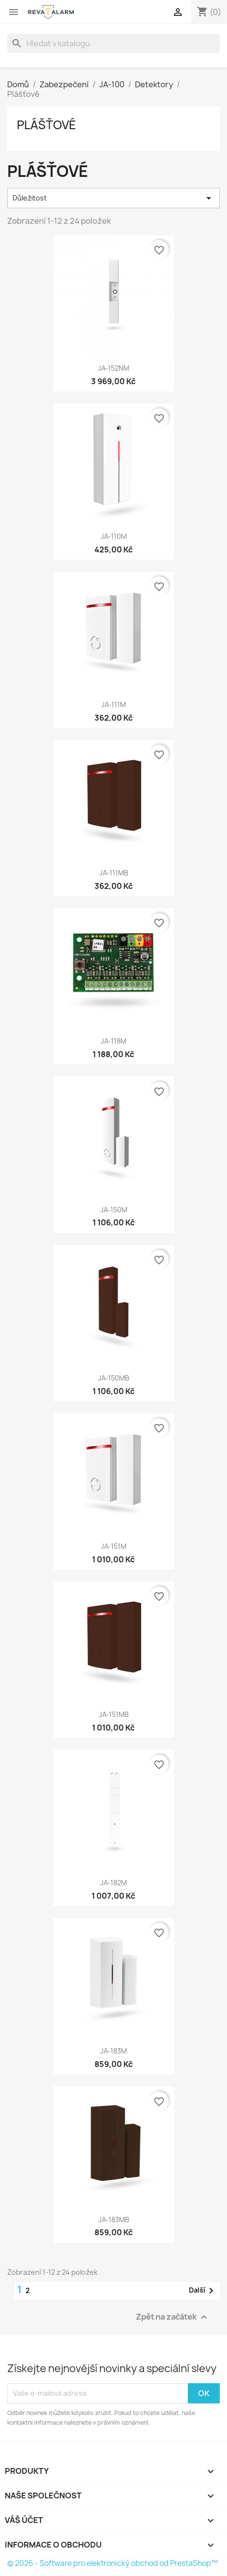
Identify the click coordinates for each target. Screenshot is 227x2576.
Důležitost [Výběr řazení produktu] (113, 198)
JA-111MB (113, 872)
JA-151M (113, 1546)
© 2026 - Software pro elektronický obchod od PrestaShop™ (112, 2563)
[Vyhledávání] (113, 43)
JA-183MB (113, 2219)
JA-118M (113, 1041)
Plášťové (46, 125)
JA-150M (113, 1209)
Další (203, 2290)
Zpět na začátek (173, 2317)
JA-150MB (113, 1377)
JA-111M (113, 704)
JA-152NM (113, 368)
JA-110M (114, 536)
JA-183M (113, 2050)
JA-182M (113, 1882)
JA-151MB (114, 1714)
